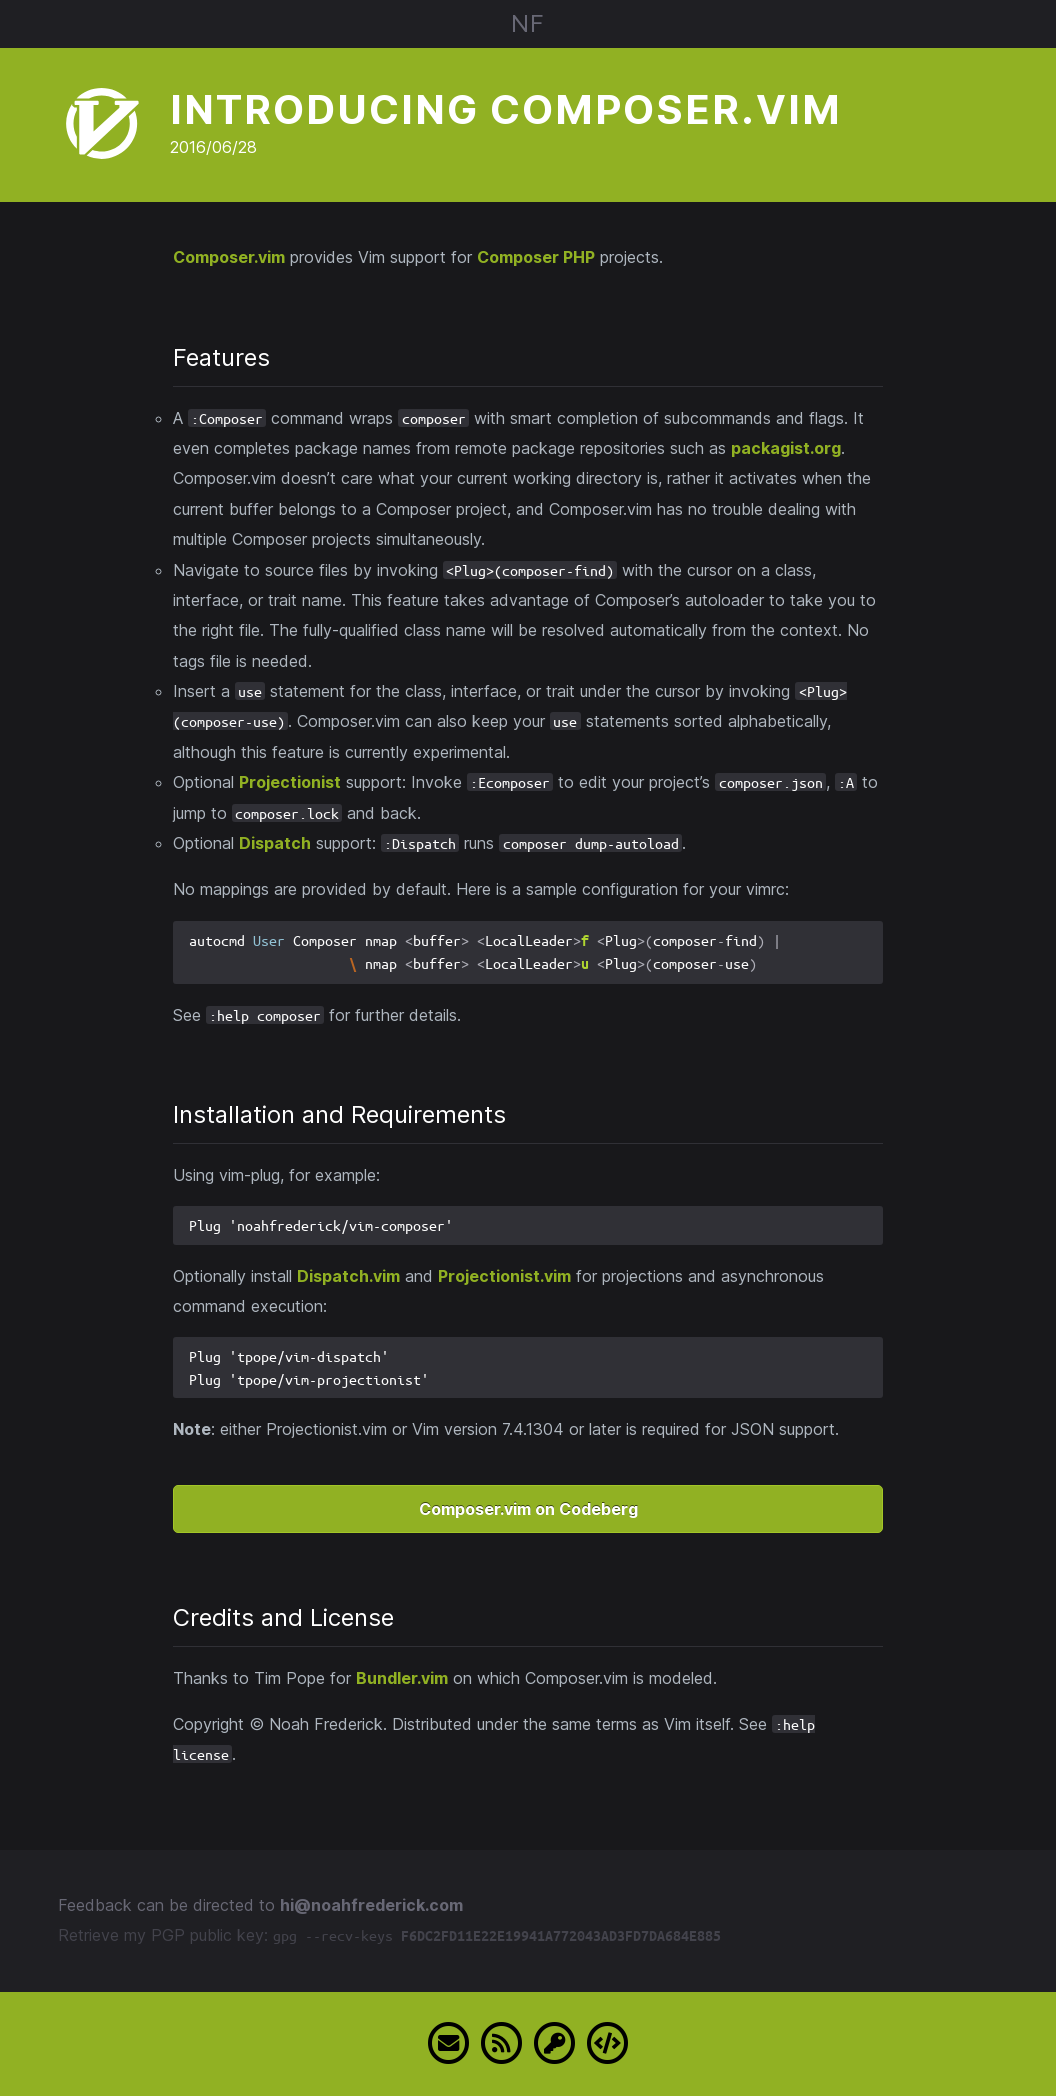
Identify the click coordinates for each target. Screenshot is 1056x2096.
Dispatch (275, 843)
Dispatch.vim (348, 1276)
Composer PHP (536, 257)
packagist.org (786, 448)
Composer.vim (229, 257)
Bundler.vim (402, 1678)
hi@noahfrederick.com (371, 1905)
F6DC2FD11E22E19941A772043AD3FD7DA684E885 (561, 1935)
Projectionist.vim (504, 1276)
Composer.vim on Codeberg (528, 1509)
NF (528, 23)
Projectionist (290, 782)
